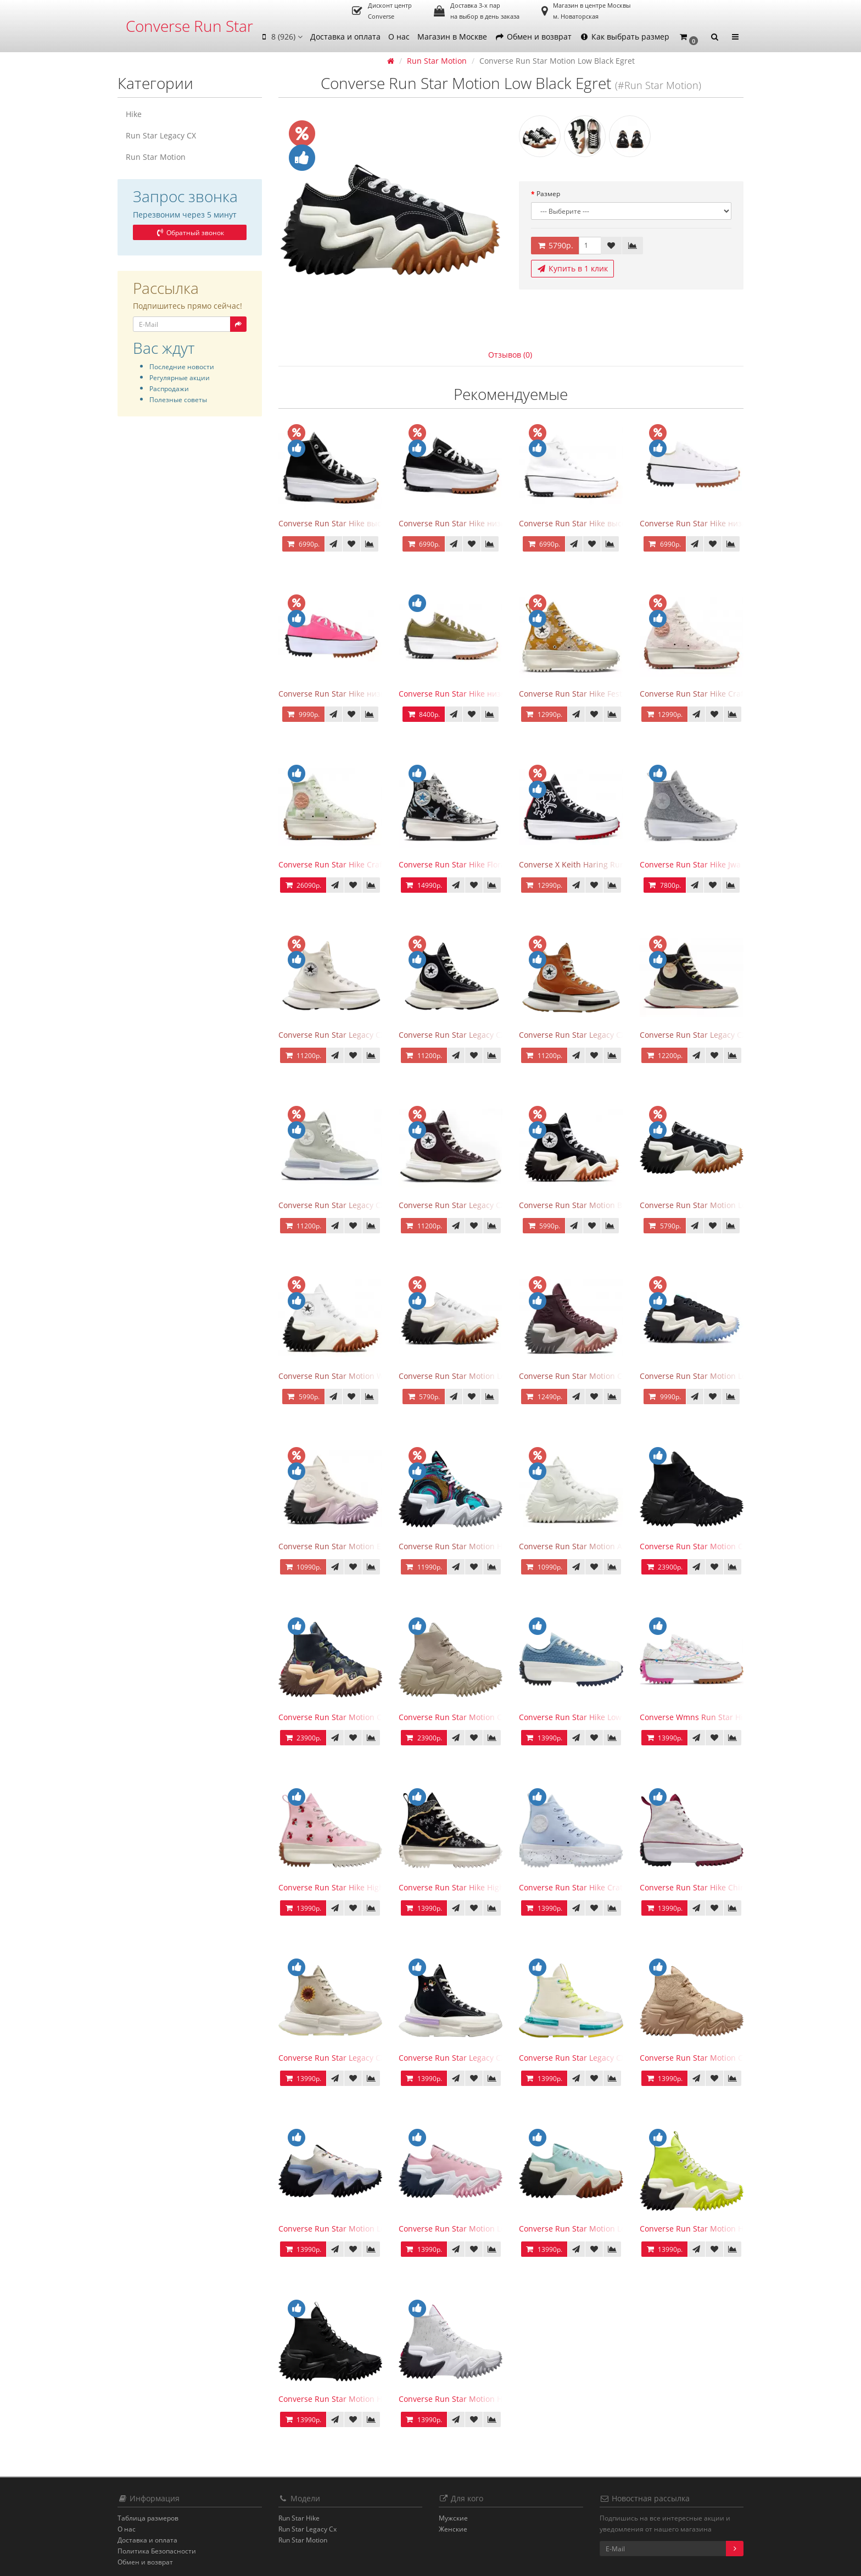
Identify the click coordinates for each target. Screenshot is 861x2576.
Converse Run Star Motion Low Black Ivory (716, 1376)
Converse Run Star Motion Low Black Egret (717, 1205)
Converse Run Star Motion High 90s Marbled (480, 1546)
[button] (689, 37)
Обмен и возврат (533, 36)
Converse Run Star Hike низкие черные (472, 523)
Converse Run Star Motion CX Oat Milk (710, 2057)
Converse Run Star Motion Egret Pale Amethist (363, 1546)
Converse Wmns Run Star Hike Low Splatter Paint (730, 1717)
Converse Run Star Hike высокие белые (592, 523)
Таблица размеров (148, 2518)
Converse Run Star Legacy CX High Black (472, 1035)
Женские (453, 2529)
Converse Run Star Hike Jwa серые (703, 864)
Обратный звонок (189, 232)
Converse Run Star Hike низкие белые (710, 523)
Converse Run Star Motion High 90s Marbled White (492, 2399)
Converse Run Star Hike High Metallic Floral (478, 1887)
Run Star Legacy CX (161, 135)
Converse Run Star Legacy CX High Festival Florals (369, 2057)
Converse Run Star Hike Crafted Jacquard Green (366, 864)
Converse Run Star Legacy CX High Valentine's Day (732, 1035)
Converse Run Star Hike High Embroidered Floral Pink (376, 1887)
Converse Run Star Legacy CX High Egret (352, 1035)
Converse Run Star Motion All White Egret (595, 1546)
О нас (399, 36)
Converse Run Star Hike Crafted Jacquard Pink (724, 693)
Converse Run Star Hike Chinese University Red (726, 1887)
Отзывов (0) (510, 354)
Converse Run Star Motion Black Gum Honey (600, 1205)
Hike (134, 114)
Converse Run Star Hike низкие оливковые (478, 693)
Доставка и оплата (345, 36)
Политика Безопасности (157, 2551)
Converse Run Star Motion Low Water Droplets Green (616, 2228)
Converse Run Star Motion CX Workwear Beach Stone (496, 1717)
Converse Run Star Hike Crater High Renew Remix (610, 1887)
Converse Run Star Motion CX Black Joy (349, 1717)
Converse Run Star (189, 25)
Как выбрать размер (624, 36)
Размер (548, 193)
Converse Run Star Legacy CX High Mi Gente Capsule (615, 2057)
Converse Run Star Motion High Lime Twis (716, 2228)
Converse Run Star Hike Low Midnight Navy (598, 1717)
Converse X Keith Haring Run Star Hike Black (600, 864)
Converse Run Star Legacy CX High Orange (596, 1035)
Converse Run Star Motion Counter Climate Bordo (610, 1376)
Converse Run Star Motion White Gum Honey (360, 1376)
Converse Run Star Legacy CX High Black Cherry (486, 1205)
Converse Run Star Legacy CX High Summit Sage (366, 1205)
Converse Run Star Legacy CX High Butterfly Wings (491, 2057)
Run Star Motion (156, 157)
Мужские (453, 2518)
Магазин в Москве (452, 36)
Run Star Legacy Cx (307, 2529)
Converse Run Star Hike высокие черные (354, 523)
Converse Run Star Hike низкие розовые (353, 693)
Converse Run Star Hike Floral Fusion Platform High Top (500, 864)
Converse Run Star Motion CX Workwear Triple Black (735, 1546)
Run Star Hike (299, 2518)
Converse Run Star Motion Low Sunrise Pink (479, 2228)
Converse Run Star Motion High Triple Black (358, 2399)
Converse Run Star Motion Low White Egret (477, 1376)
